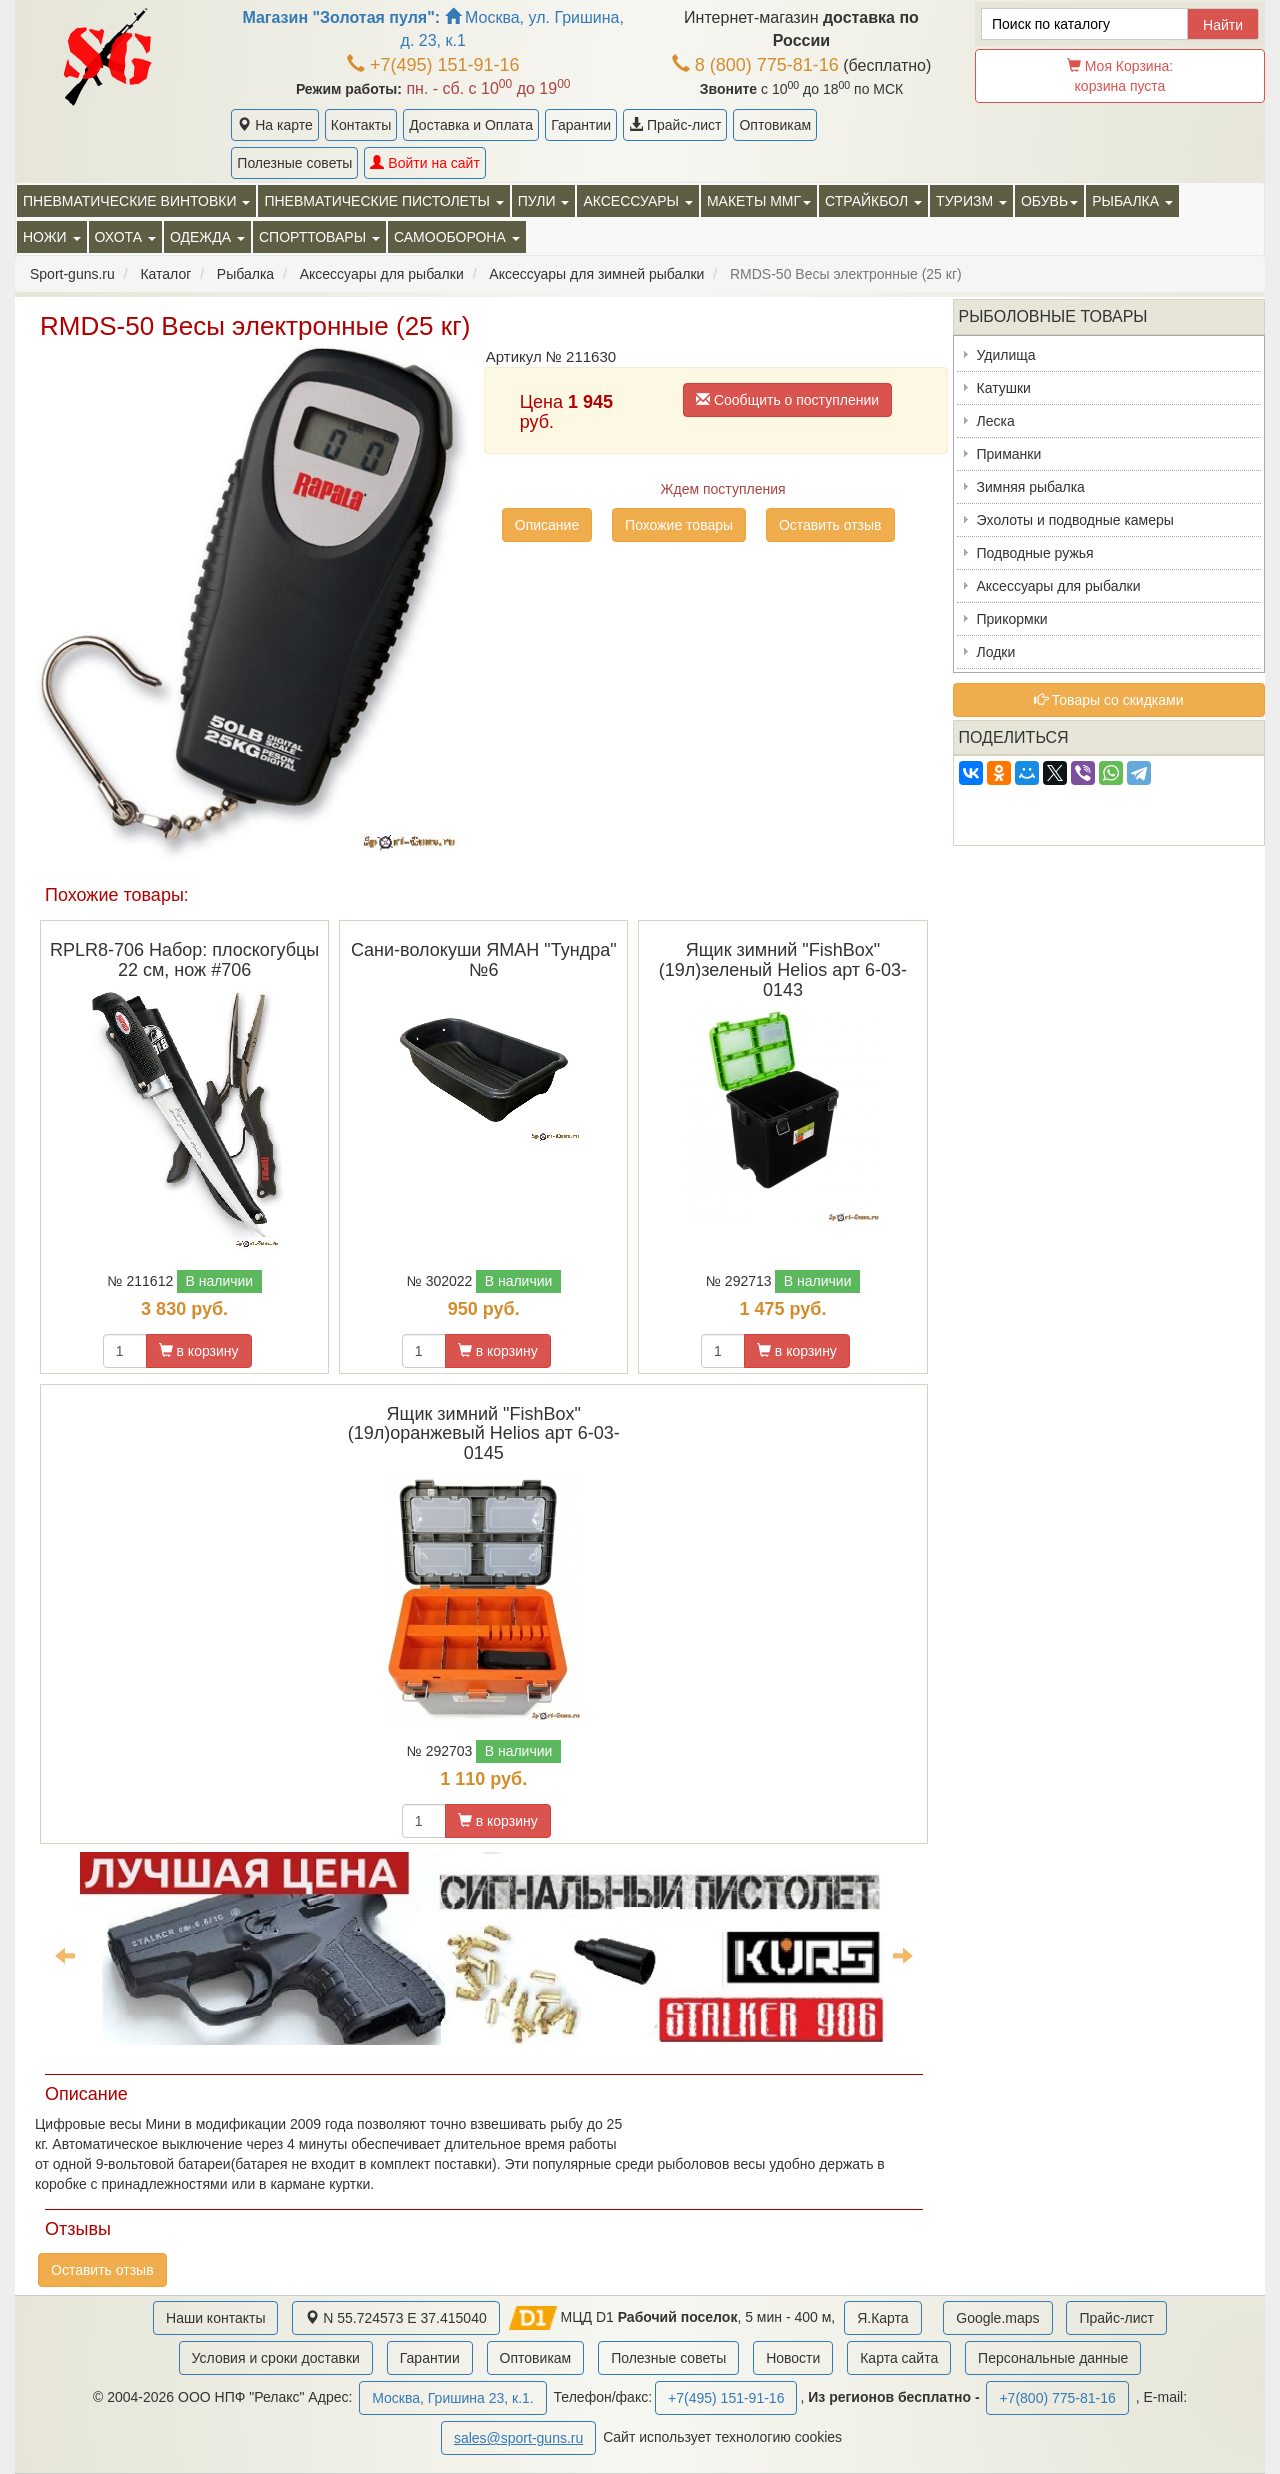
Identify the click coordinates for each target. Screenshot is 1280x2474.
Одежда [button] (207, 237)
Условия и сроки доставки (276, 2358)
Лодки (996, 652)
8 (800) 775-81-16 (755, 65)
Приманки (1009, 454)
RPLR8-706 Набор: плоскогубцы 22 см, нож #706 (184, 960)
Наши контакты (215, 2318)
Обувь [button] (1049, 201)
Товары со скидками (1109, 700)
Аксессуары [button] (637, 201)
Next (903, 1955)
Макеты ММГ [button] (759, 201)
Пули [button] (544, 201)
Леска (996, 421)
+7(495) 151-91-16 (433, 65)
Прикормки (1012, 619)
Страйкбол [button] (873, 201)
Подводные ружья (1035, 553)
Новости (793, 2358)
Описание (547, 525)
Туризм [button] (971, 201)
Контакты (361, 125)
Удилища (1006, 355)
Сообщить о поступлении (787, 400)
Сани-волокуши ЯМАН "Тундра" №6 (484, 960)
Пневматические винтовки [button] (136, 201)
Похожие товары (679, 525)
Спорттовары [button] (319, 237)
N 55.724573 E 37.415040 (395, 2318)
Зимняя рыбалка (1031, 487)
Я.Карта (882, 2318)
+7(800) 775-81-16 (1057, 2398)
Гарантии (581, 125)
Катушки (1004, 388)
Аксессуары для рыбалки (1059, 586)
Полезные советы (294, 163)
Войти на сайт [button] (424, 163)
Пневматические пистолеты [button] (383, 201)
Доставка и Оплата (471, 125)
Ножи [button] (52, 237)
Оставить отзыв (830, 525)
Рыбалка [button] (1132, 201)
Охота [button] (125, 237)
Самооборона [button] (457, 237)
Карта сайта (899, 2358)
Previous (65, 1955)
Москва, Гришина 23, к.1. (452, 2398)
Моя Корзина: (1120, 76)
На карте (274, 125)
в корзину (199, 1351)
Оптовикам (775, 125)
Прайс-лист (675, 125)
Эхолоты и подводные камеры (1075, 520)
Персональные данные (1053, 2358)
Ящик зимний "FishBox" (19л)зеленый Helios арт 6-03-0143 (783, 970)
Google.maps (997, 2318)
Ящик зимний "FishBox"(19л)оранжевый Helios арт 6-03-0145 (484, 1434)
